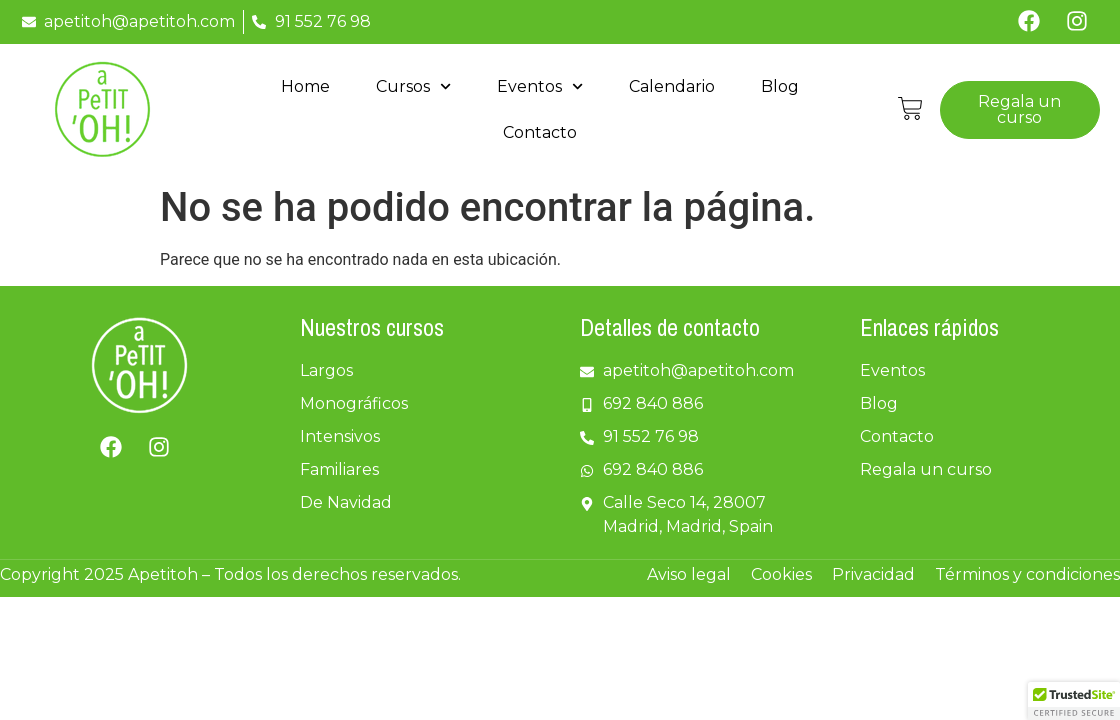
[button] (1074, 701)
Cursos (413, 86)
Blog (780, 86)
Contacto (540, 132)
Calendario (672, 86)
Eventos (540, 86)
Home (305, 86)
